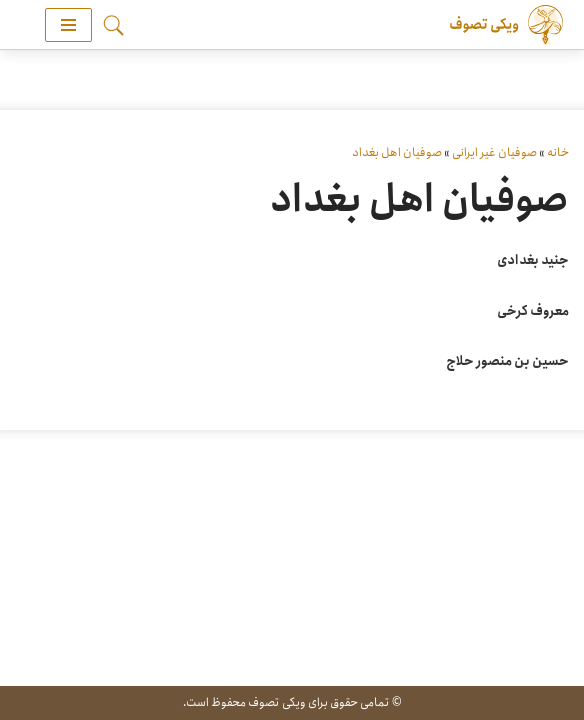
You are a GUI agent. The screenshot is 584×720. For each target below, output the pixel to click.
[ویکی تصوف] (504, 25)
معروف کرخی (533, 311)
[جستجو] (113, 25)
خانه (558, 152)
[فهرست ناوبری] (68, 25)
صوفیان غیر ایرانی (494, 152)
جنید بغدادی (533, 260)
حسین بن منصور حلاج (507, 361)
